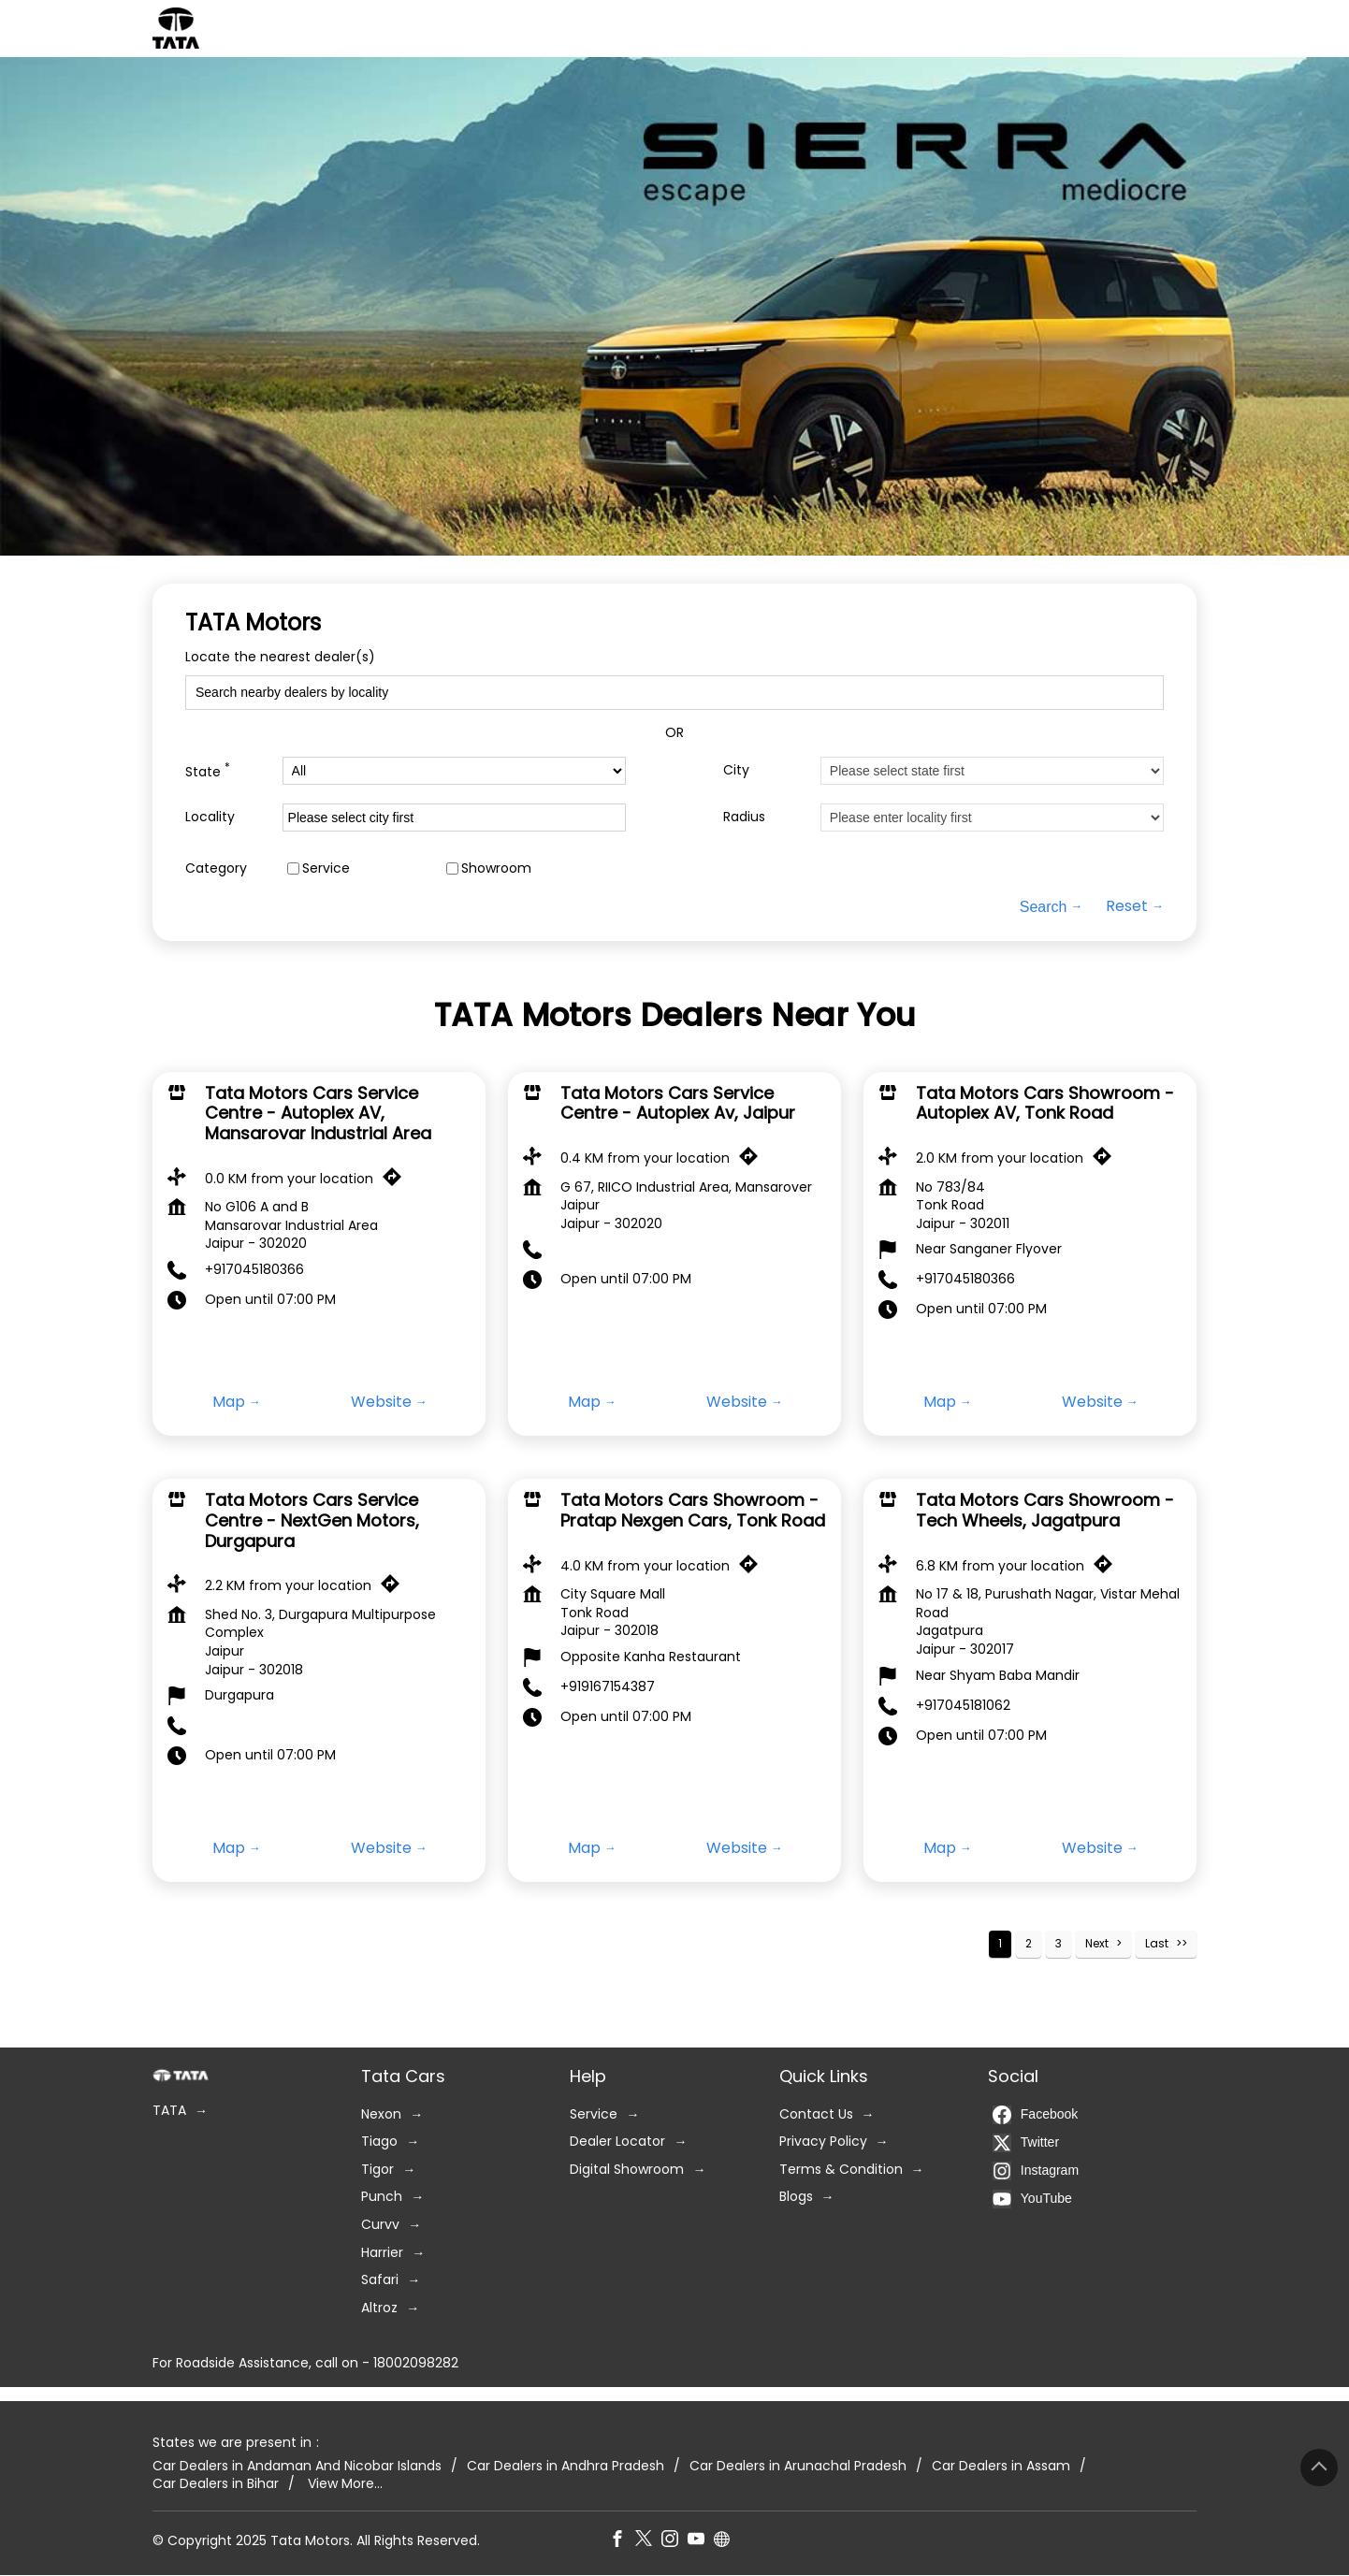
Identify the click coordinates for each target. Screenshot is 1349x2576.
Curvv (380, 2225)
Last (1156, 1943)
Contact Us (816, 2114)
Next (1097, 1943)
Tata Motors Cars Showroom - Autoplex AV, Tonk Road (1045, 1103)
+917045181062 (963, 1705)
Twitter (1026, 2143)
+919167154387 (607, 1686)
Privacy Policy (823, 2141)
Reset (1127, 906)
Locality (210, 817)
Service (326, 867)
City (736, 770)
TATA (169, 2111)
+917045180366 (254, 1269)
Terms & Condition (841, 2169)
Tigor (377, 2169)
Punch (381, 2198)
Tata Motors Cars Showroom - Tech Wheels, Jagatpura (1045, 1511)
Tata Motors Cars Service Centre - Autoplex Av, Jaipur (677, 1103)
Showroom (496, 867)
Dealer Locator (617, 2141)
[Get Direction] (397, 1181)
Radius (744, 817)
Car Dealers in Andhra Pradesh (565, 2466)
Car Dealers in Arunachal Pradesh (798, 2466)
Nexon (381, 2114)
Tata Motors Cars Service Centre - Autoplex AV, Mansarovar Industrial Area (318, 1113)
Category (216, 867)
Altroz (379, 2308)
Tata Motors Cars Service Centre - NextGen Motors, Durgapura (312, 1521)
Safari (380, 2280)
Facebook (1035, 2115)
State (207, 770)
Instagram (1036, 2171)
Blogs (796, 2198)
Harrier (382, 2253)
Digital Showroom (627, 2169)
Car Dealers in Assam (1001, 2466)
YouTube (1032, 2199)
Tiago (379, 2141)
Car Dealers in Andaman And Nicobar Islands (297, 2466)
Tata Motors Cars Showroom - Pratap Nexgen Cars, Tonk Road (692, 1511)
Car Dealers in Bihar (215, 2484)
